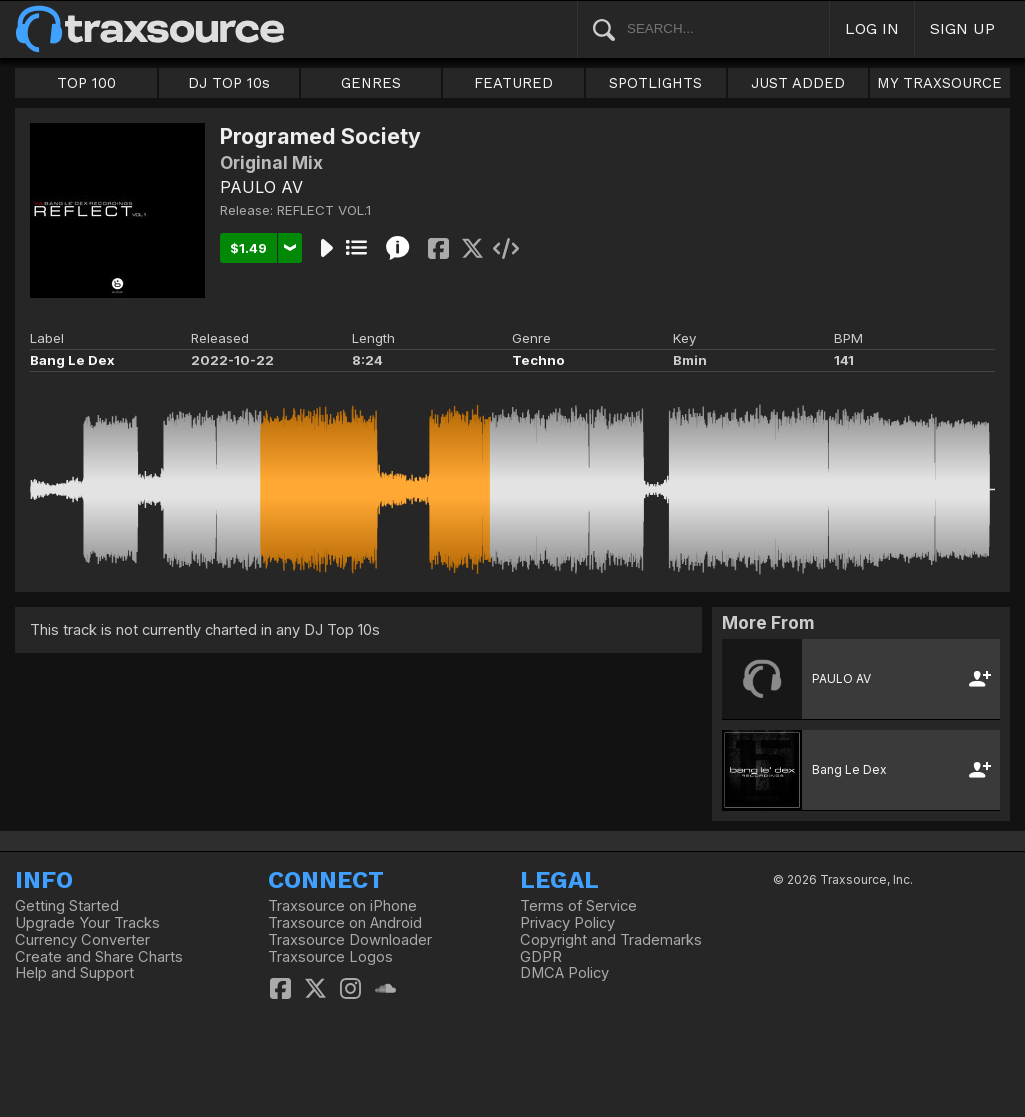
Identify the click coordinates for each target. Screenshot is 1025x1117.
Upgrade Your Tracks (87, 923)
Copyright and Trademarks (611, 940)
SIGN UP (962, 28)
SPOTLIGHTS (655, 83)
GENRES (371, 83)
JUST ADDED (798, 83)
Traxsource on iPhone (342, 906)
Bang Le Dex (72, 360)
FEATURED (513, 83)
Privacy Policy (567, 923)
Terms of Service (578, 906)
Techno (538, 360)
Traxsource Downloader (350, 940)
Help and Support (74, 973)
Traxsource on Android (345, 923)
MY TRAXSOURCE (939, 83)
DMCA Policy (564, 973)
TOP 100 (86, 83)
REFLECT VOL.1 (324, 210)
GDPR (541, 957)
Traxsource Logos (330, 957)
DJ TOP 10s (229, 83)
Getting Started (67, 906)
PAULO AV (261, 187)
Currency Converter (82, 940)
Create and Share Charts (99, 957)
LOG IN (872, 28)
